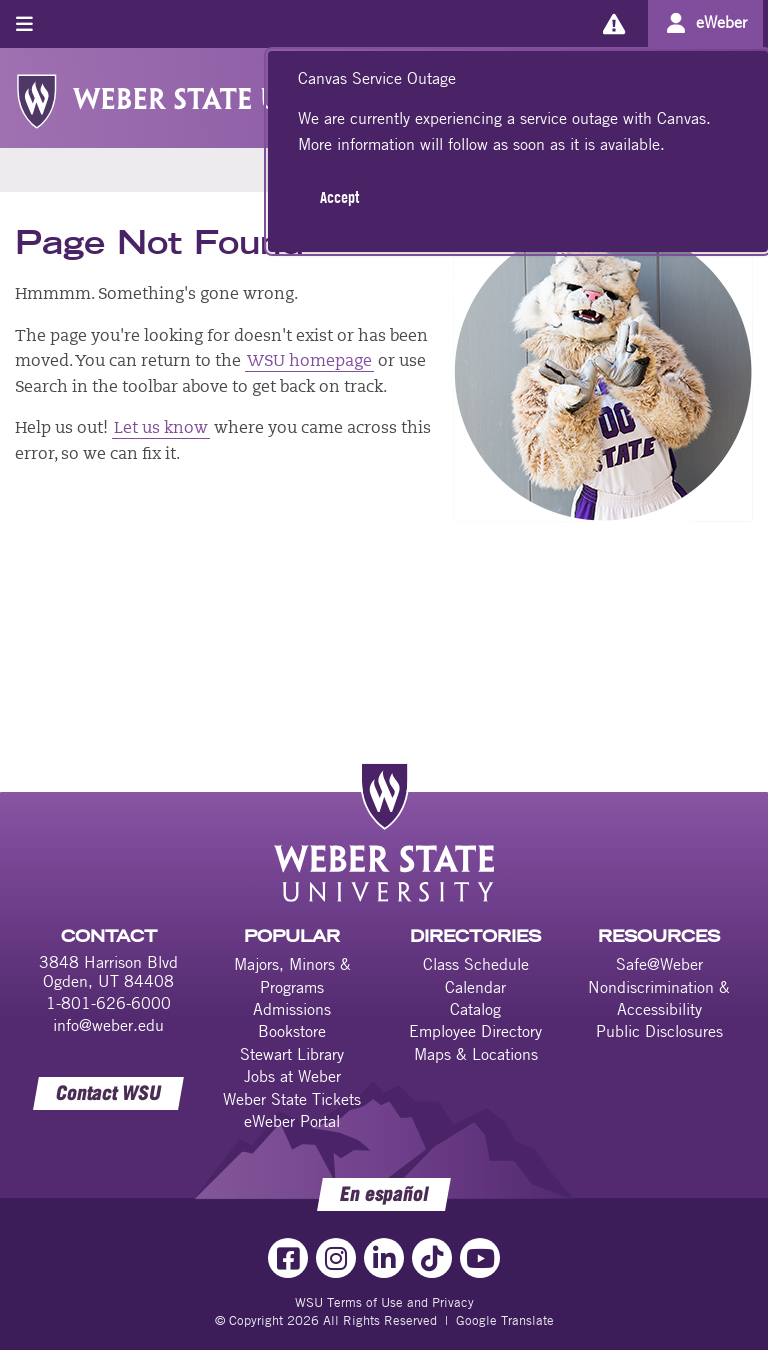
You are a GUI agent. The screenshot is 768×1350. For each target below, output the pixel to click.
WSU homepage (309, 362)
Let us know (161, 429)
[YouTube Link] (480, 1258)
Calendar (475, 987)
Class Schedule (476, 964)
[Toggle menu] (24, 23)
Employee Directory (475, 1031)
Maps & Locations (476, 1054)
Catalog (475, 1009)
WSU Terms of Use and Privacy (384, 1302)
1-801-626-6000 (108, 1003)
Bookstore (292, 1031)
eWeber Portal (292, 1121)
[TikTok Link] (432, 1258)
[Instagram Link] (336, 1258)
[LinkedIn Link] (384, 1258)
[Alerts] (613, 23)
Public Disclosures (659, 1031)
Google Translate (505, 1320)
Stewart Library (292, 1054)
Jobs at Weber (292, 1076)
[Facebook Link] (288, 1258)
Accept (339, 197)
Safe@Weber (659, 964)
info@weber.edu (108, 1025)
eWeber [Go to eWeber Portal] (721, 22)
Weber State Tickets (292, 1099)
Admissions (292, 1009)
